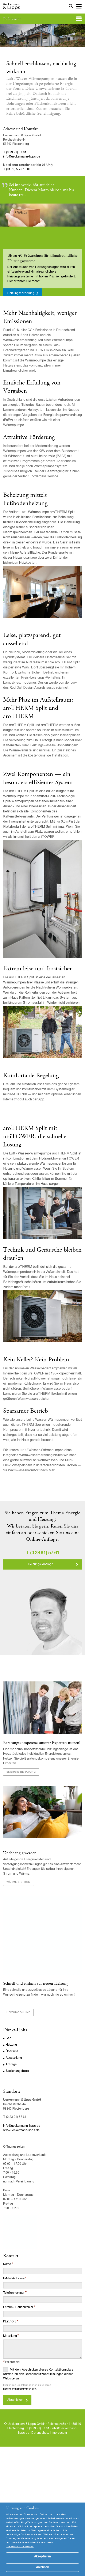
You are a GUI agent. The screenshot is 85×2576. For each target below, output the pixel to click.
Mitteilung (10, 2336)
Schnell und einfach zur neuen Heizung (35, 1983)
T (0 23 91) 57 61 (14, 152)
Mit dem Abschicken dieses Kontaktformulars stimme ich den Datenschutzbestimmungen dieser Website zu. (38, 2373)
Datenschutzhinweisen (20, 2553)
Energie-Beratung (21, 1772)
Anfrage (11, 2064)
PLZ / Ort (9, 2321)
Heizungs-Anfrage (40, 1564)
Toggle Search (71, 6)
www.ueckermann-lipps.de (21, 2130)
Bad (8, 2038)
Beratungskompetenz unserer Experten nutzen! (41, 1743)
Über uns (12, 2051)
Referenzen (12, 19)
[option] (42, 35)
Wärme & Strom (19, 1882)
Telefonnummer (13, 2293)
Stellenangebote (17, 2071)
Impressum (59, 2433)
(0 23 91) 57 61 (44, 1553)
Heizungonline (18, 2012)
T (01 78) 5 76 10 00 (17, 169)
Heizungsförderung (20, 293)
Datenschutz (40, 2433)
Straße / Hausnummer (18, 2307)
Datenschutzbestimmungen (19, 2389)
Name (7, 2264)
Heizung (11, 2045)
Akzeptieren (42, 2563)
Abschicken (15, 2400)
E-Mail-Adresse (13, 2278)
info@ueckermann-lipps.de (21, 156)
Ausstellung (14, 2058)
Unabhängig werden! (20, 1853)
